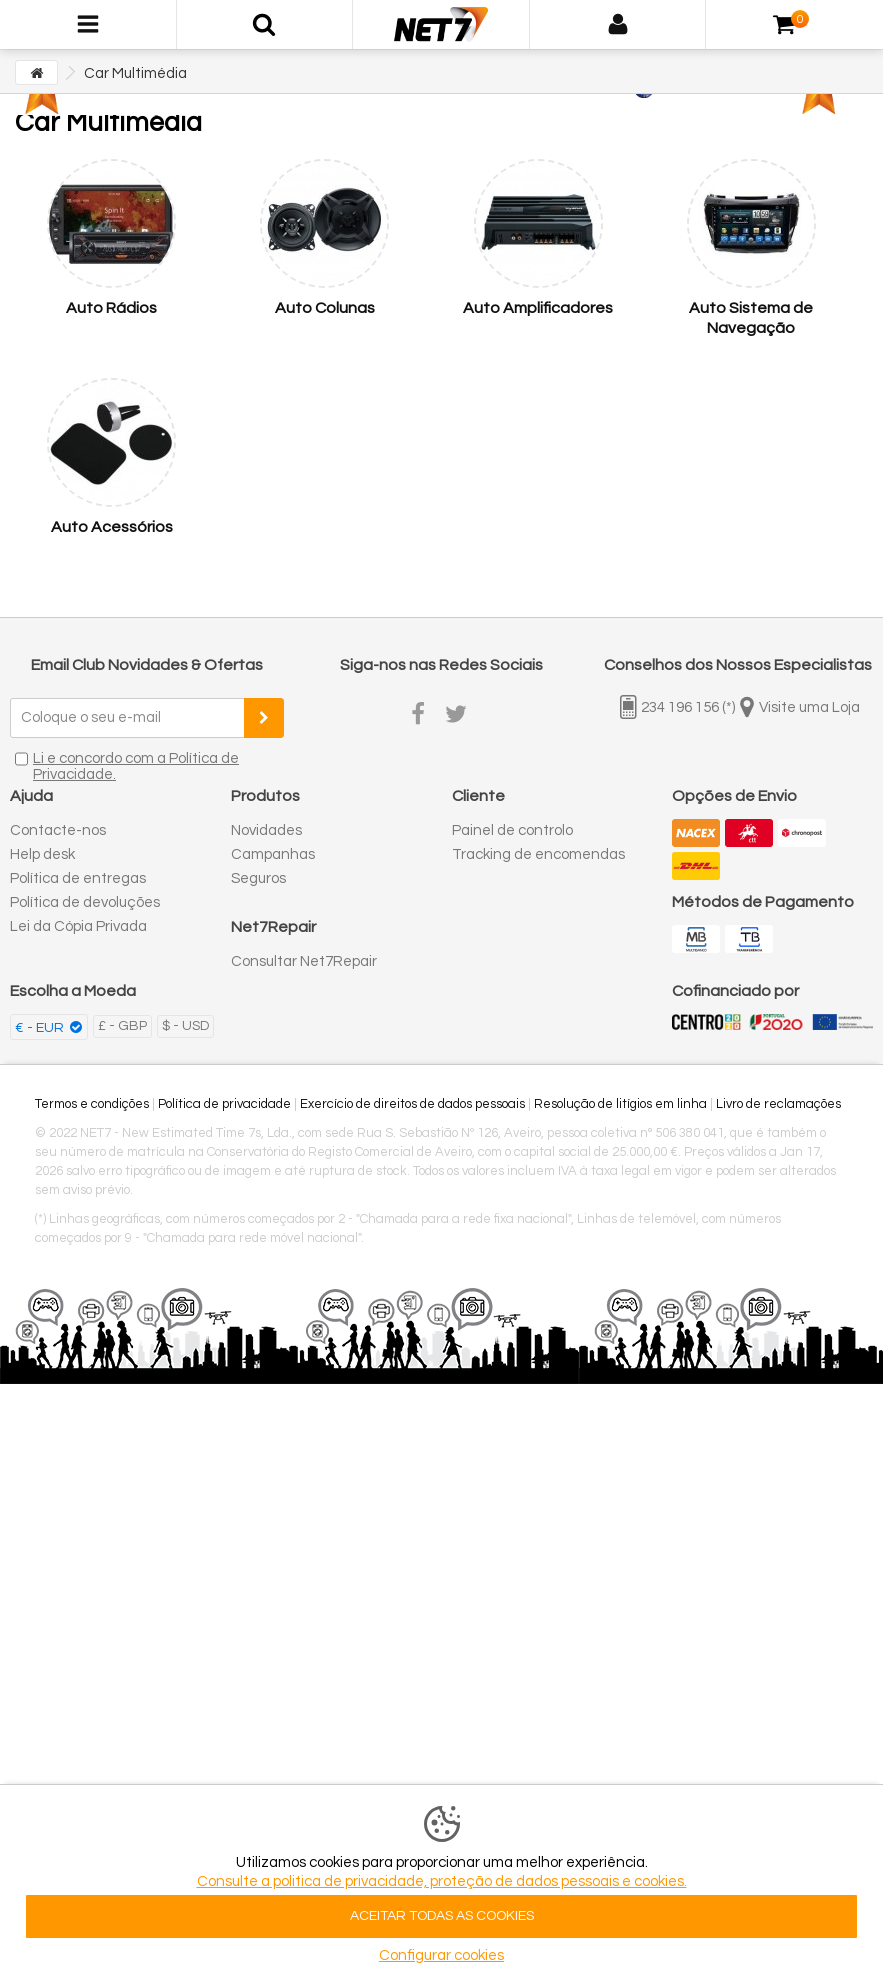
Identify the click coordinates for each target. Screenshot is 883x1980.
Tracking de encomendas (538, 854)
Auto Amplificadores (538, 308)
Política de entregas (78, 878)
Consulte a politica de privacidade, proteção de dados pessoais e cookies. (442, 1881)
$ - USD (185, 1026)
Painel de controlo (512, 830)
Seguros (258, 878)
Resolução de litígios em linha (620, 1104)
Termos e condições (92, 1104)
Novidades (266, 830)
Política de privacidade (224, 1104)
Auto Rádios (111, 308)
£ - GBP (122, 1026)
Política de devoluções (85, 902)
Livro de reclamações (778, 1104)
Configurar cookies (441, 1955)
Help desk (42, 854)
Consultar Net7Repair (304, 961)
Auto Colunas (325, 308)
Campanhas (273, 854)
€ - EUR (41, 1028)
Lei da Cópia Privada (78, 926)
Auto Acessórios (112, 527)
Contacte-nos (58, 830)
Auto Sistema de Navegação (751, 318)
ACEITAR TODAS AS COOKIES (442, 1916)
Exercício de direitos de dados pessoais (412, 1104)
